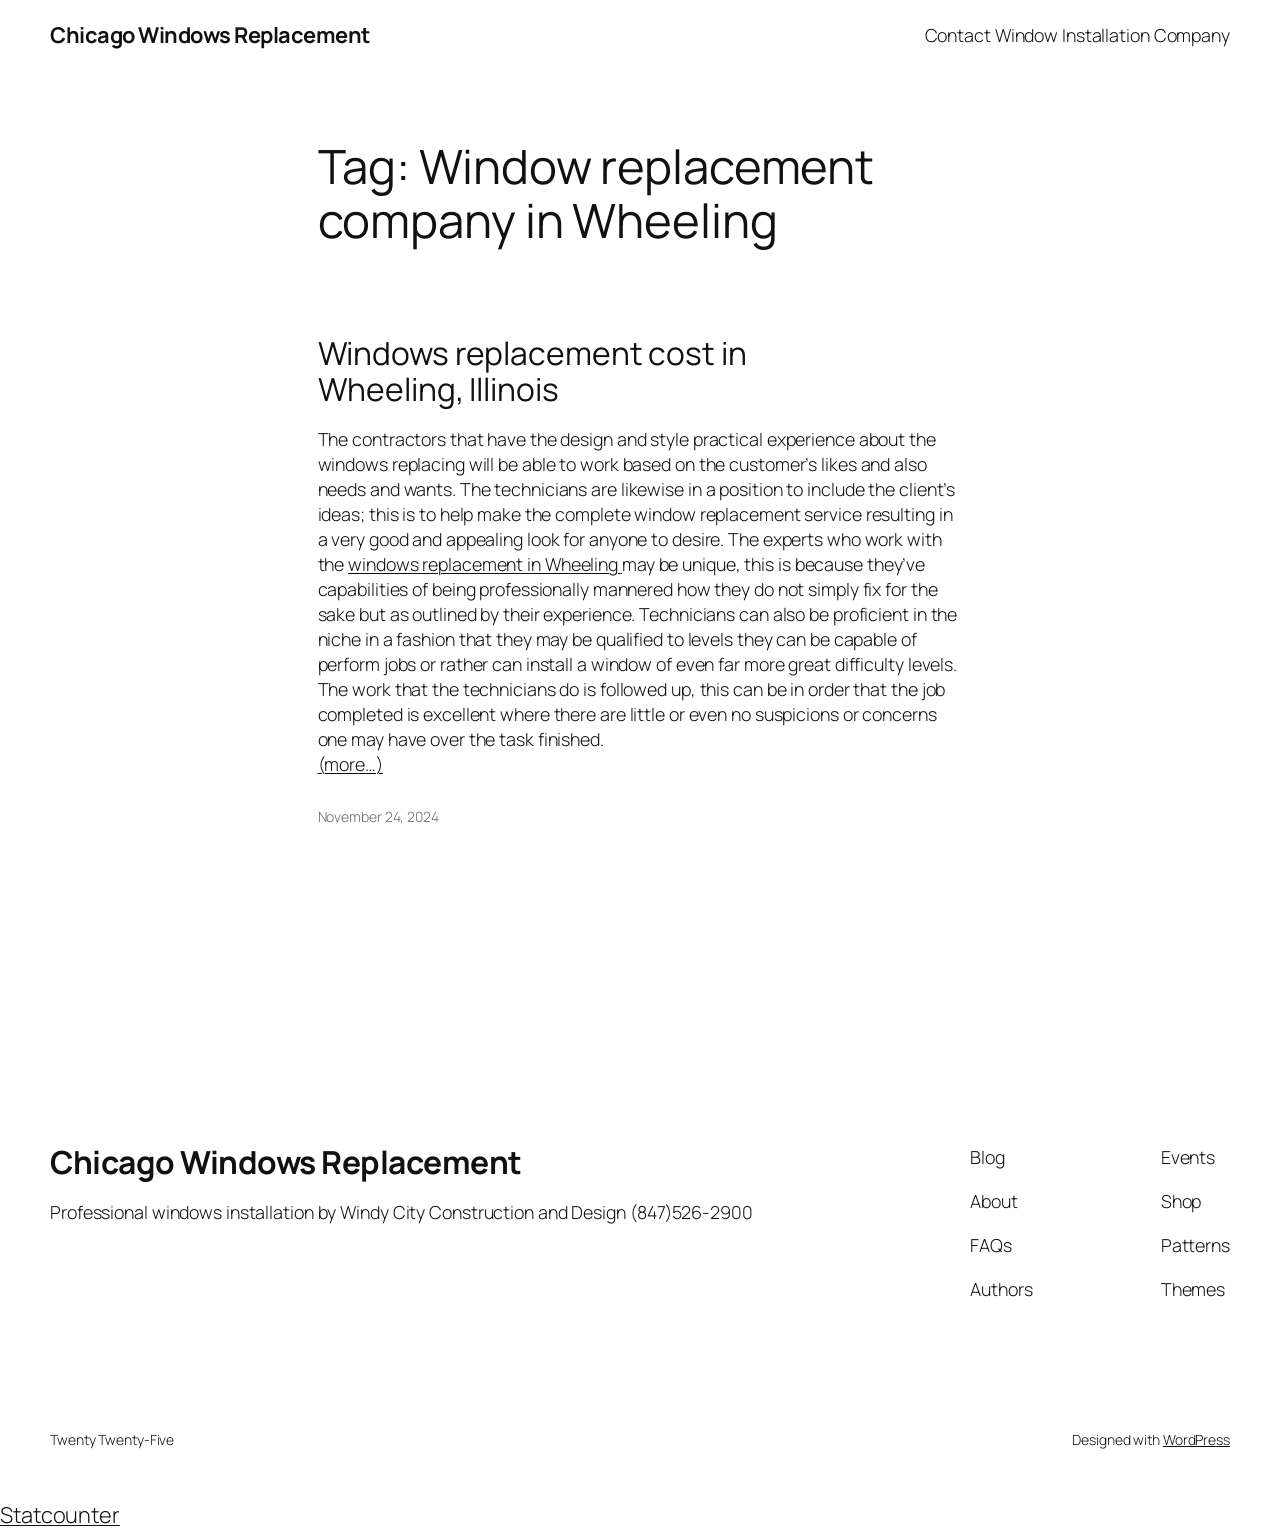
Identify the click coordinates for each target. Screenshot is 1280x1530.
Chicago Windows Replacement (210, 35)
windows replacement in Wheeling (485, 564)
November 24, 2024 (378, 816)
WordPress (1196, 1439)
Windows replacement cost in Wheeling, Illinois (532, 371)
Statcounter (60, 1515)
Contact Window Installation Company (1078, 35)
